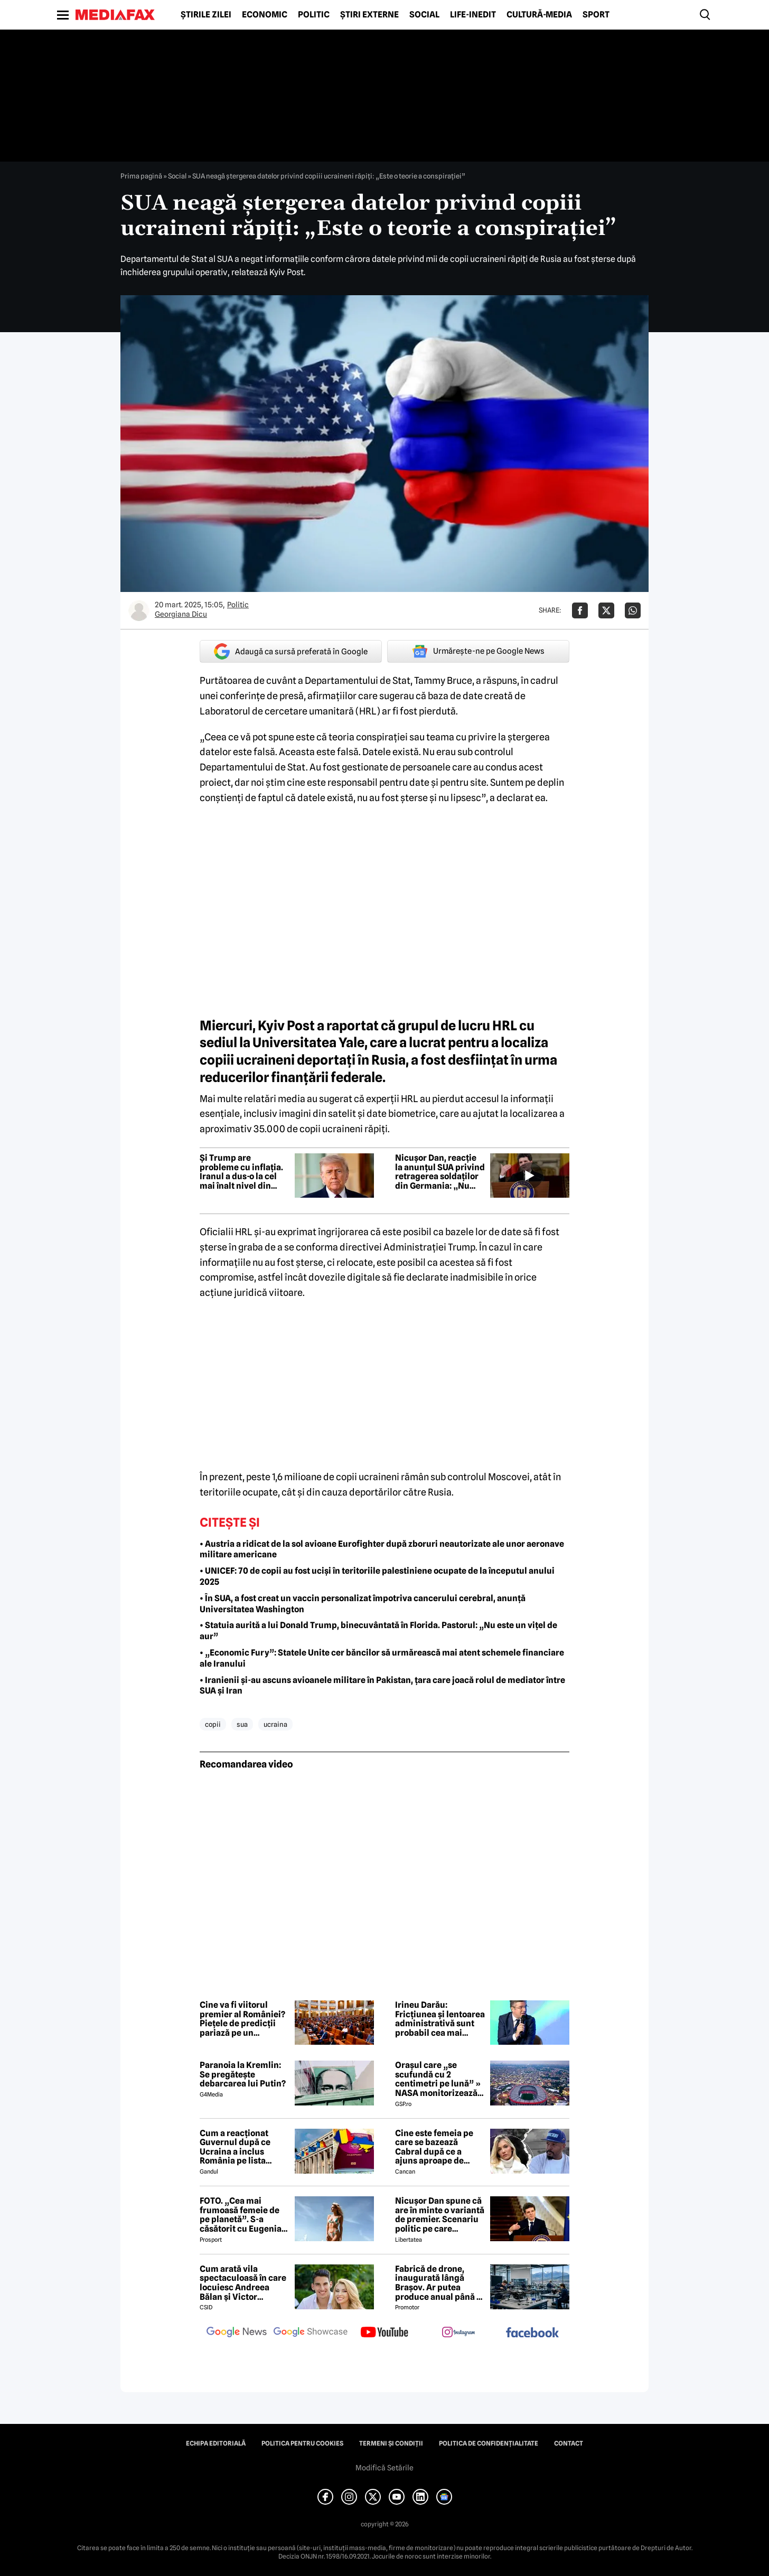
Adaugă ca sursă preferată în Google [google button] (291, 651)
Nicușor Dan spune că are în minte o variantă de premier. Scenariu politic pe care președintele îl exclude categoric (439, 2214)
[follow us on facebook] (532, 2333)
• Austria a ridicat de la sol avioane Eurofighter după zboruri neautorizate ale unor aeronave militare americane (382, 1549)
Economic (264, 15)
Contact (568, 2443)
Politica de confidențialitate (488, 2443)
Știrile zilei (206, 15)
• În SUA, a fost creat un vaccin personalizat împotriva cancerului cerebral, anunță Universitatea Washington (363, 1603)
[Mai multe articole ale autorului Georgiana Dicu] (138, 610)
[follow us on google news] (237, 2333)
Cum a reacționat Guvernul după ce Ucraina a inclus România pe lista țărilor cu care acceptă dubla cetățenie (235, 2147)
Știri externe (369, 15)
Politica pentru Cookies (302, 2443)
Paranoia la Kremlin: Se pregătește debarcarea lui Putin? (243, 2075)
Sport (596, 15)
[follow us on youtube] (384, 2333)
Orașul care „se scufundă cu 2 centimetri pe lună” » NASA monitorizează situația (438, 2079)
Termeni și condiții (391, 2443)
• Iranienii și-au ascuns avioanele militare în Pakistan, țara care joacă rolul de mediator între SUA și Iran (382, 1685)
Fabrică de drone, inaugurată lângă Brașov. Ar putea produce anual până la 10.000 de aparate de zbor (439, 2282)
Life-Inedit (473, 15)
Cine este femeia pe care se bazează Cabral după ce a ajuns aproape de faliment (434, 2147)
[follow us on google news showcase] (311, 2333)
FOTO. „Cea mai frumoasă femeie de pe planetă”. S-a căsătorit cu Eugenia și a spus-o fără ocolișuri (241, 2214)
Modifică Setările (384, 2468)
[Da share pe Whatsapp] (633, 610)
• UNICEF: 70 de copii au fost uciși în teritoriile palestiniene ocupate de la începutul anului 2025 (377, 1576)
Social (424, 15)
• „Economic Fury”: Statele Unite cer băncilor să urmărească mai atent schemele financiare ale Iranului (382, 1658)
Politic (314, 15)
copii (213, 1724)
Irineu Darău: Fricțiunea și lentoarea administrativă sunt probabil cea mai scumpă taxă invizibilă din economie (440, 2018)
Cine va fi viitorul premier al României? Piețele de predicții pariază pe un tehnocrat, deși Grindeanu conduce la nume (244, 2018)
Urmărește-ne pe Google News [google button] (478, 651)
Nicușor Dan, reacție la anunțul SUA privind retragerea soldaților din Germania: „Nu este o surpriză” (440, 1171)
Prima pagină (141, 176)
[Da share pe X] (606, 610)
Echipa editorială (216, 2443)
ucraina (275, 1724)
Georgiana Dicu (181, 614)
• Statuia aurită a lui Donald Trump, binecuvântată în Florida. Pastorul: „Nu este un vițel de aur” (378, 1630)
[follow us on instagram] (458, 2333)
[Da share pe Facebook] (580, 610)
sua (242, 1724)
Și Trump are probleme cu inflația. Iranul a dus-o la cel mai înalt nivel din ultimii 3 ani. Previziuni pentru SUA (244, 1171)
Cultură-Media (539, 15)
